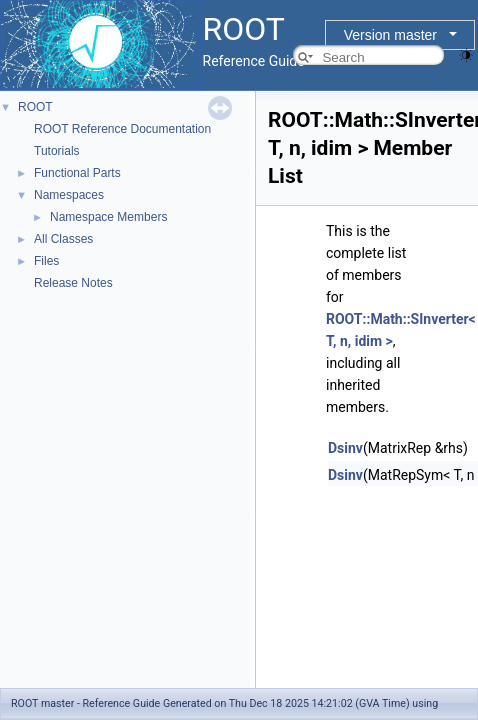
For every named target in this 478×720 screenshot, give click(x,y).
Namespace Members (108, 217)
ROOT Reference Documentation (122, 129)
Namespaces (69, 195)
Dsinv (345, 448)
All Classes (63, 239)
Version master (390, 35)
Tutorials (57, 151)
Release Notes (73, 283)
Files (46, 261)
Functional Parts (77, 173)
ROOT (35, 107)
